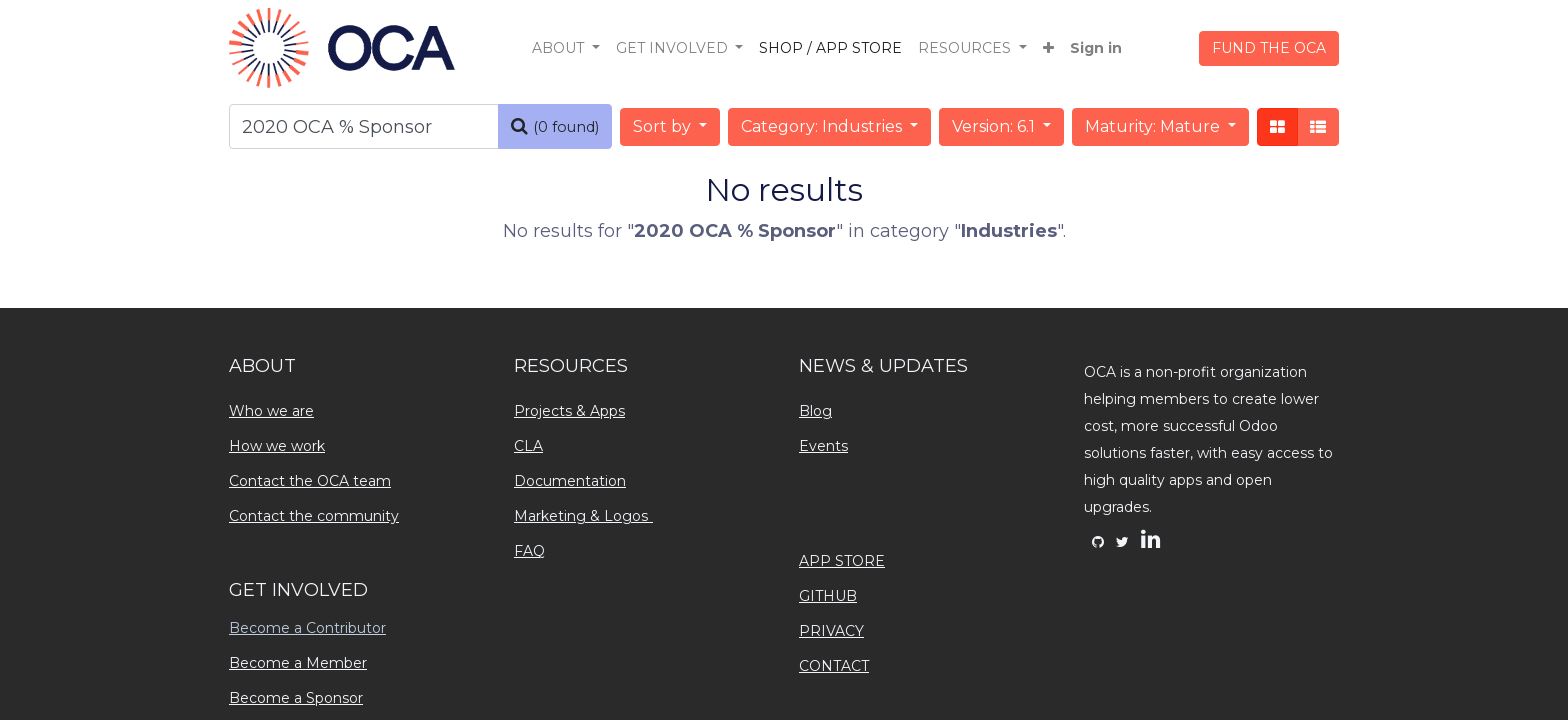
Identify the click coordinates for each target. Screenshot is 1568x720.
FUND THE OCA (1269, 48)
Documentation (570, 481)
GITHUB (828, 596)
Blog (815, 411)
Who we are (271, 411)
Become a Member (298, 663)
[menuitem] (830, 48)
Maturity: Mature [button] (1154, 126)
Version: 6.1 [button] (995, 126)
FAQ (529, 551)
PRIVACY (831, 631)
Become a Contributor (307, 628)
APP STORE (842, 561)
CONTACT (834, 666)
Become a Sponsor (296, 698)
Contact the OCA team (310, 481)
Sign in (1096, 48)
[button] (1048, 48)
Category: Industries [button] (823, 126)
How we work (277, 446)
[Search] (555, 126)
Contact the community (314, 516)
